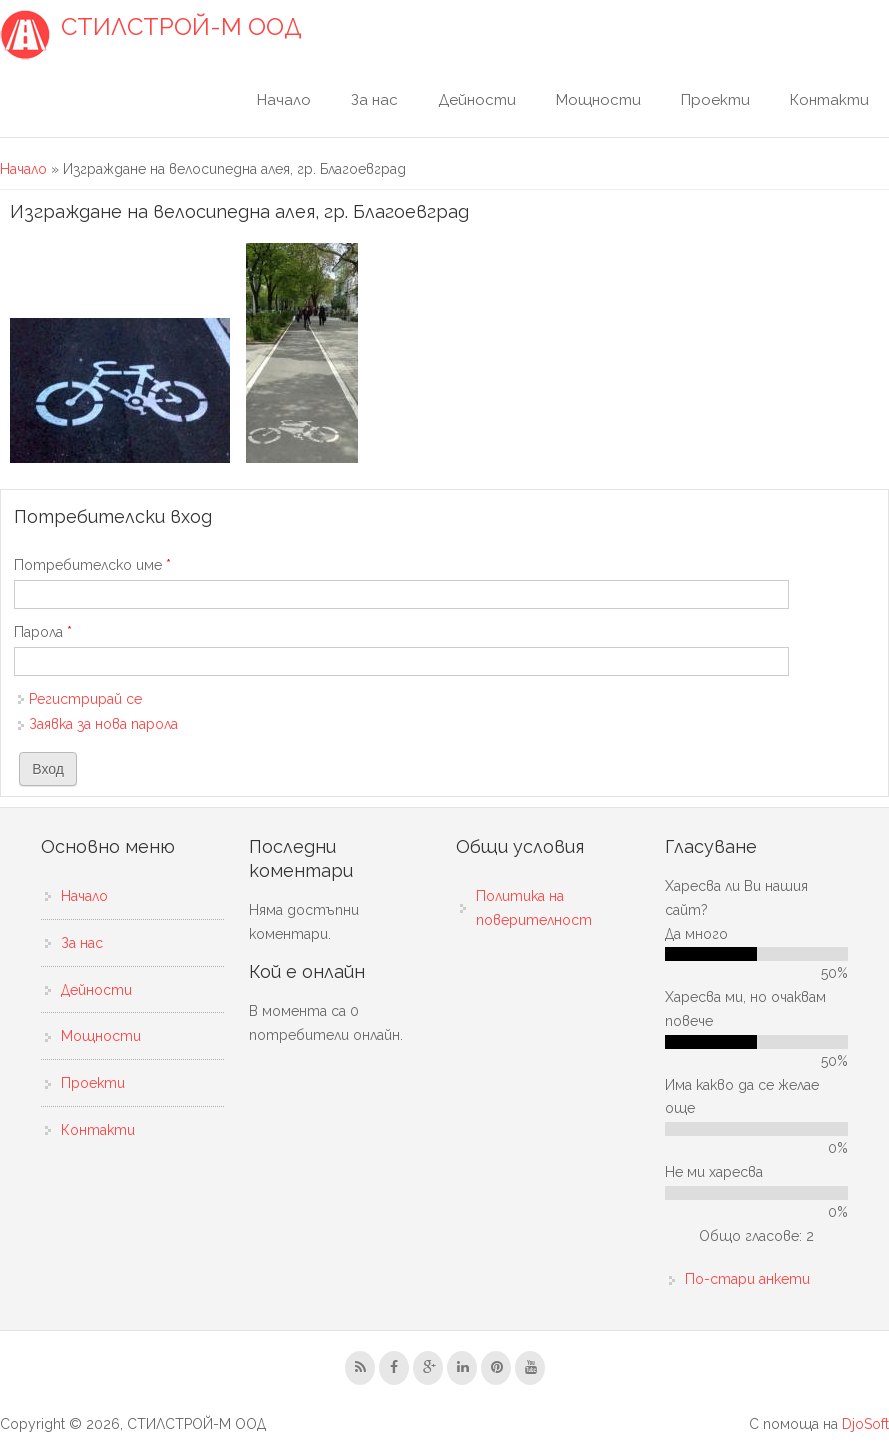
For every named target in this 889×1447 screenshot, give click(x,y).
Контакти (829, 100)
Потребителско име (92, 565)
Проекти (715, 100)
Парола (43, 632)
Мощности (598, 100)
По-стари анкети (747, 1279)
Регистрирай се (85, 699)
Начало (284, 100)
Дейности (477, 100)
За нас (374, 100)
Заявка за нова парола (103, 724)
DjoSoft (865, 1424)
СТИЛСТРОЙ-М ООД (181, 27)
